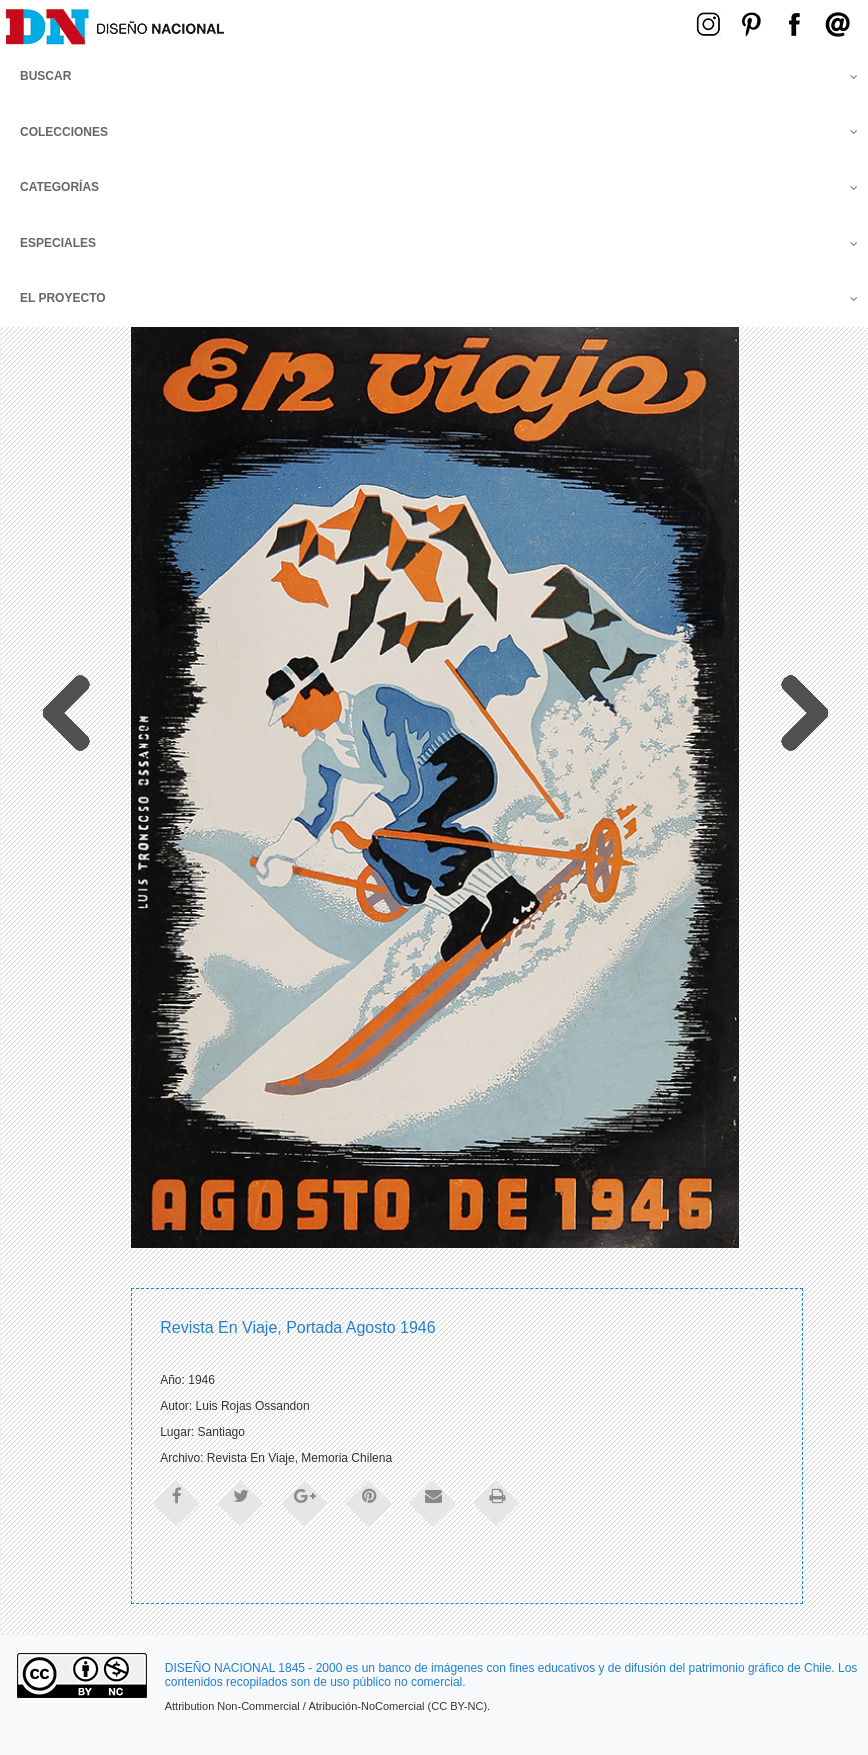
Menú (541, 22)
